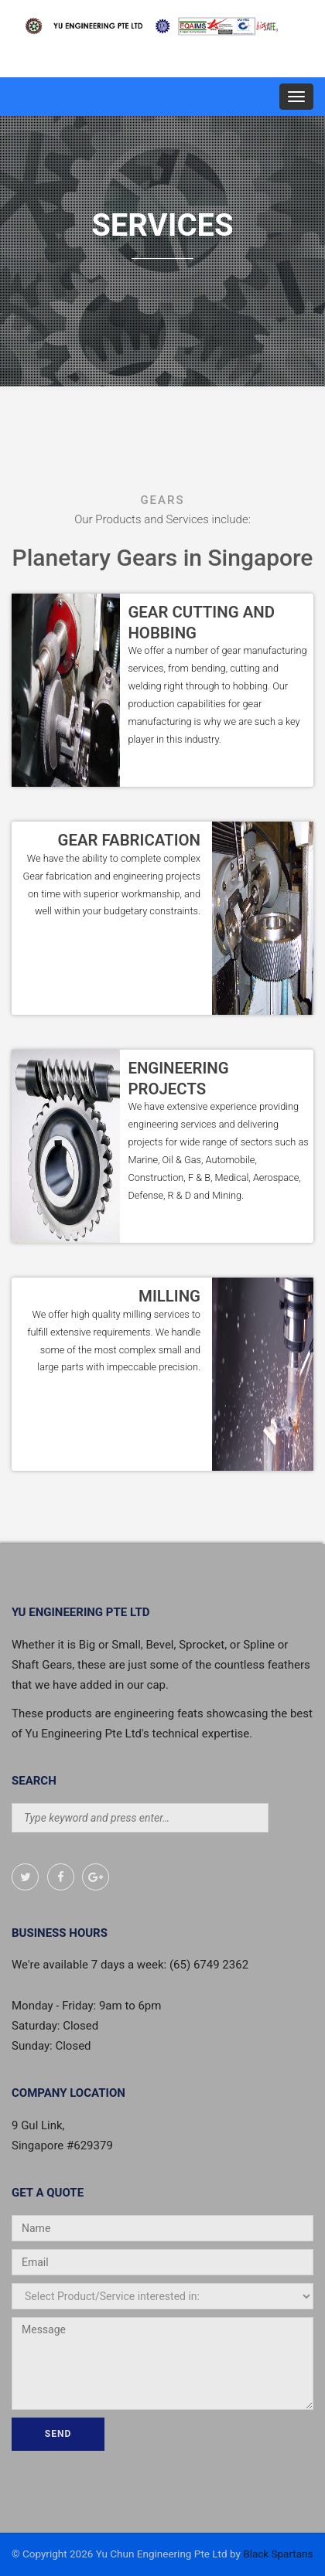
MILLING (169, 1296)
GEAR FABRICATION (129, 840)
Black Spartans (278, 2553)
